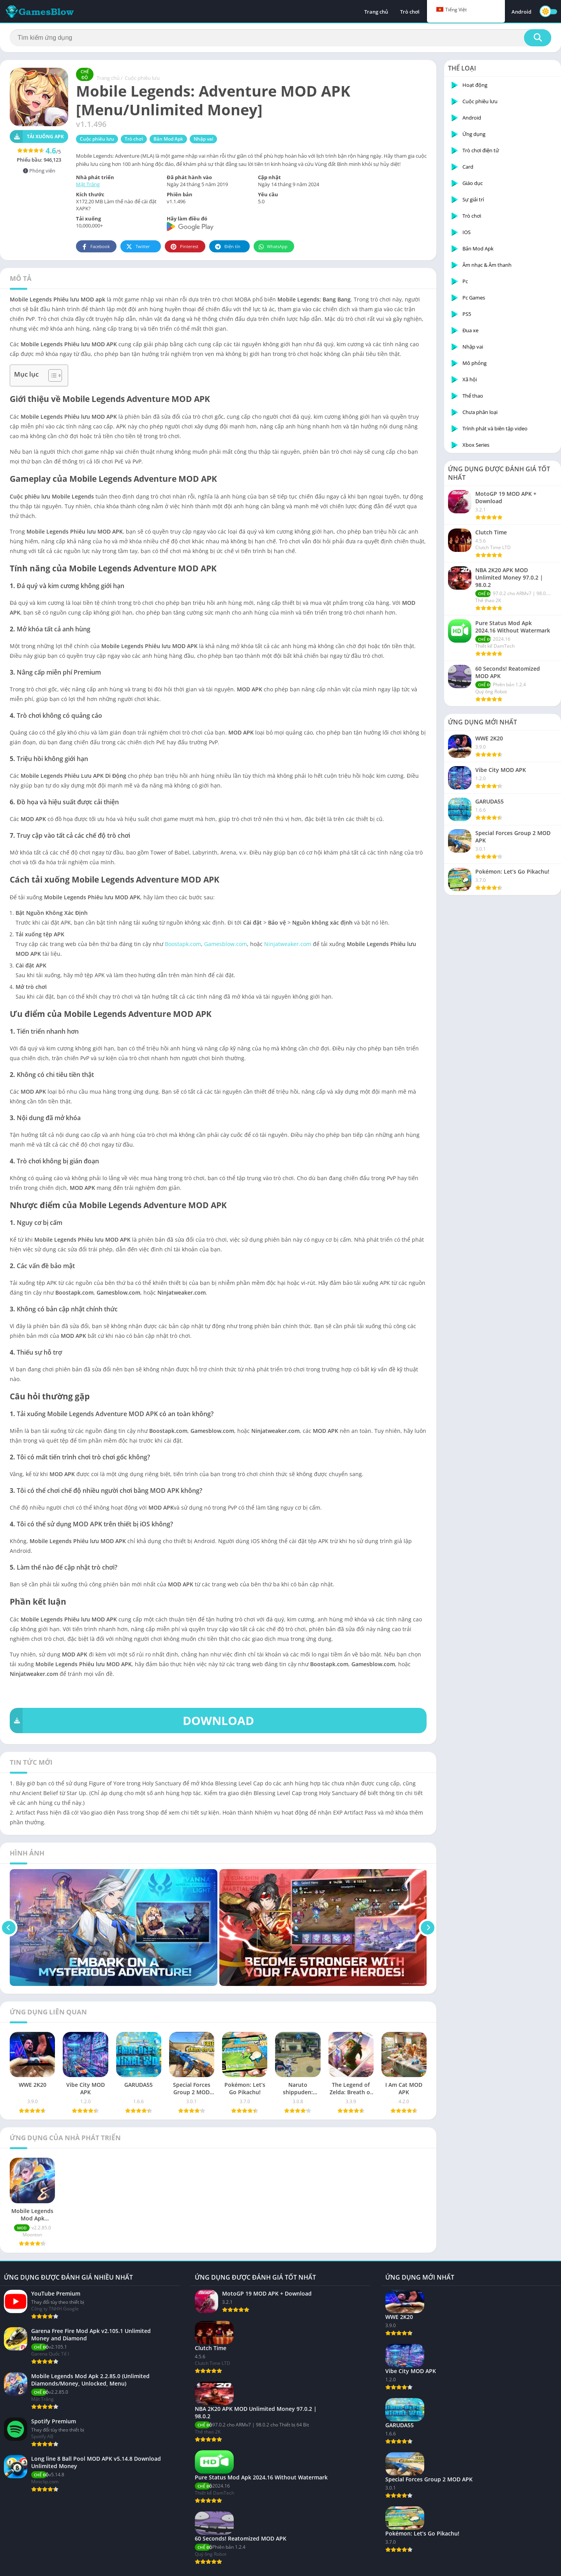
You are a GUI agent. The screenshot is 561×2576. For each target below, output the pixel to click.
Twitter (137, 246)
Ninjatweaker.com (287, 944)
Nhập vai (203, 139)
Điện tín (227, 246)
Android (521, 11)
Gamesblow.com (225, 944)
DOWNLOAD (132, 1720)
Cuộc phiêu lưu (142, 77)
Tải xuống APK (37, 136)
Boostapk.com (183, 944)
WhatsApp (273, 246)
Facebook (95, 246)
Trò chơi (410, 11)
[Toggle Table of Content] (51, 375)
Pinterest (183, 246)
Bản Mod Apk (168, 139)
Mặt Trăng (88, 184)
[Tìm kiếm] (280, 37)
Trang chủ (376, 11)
